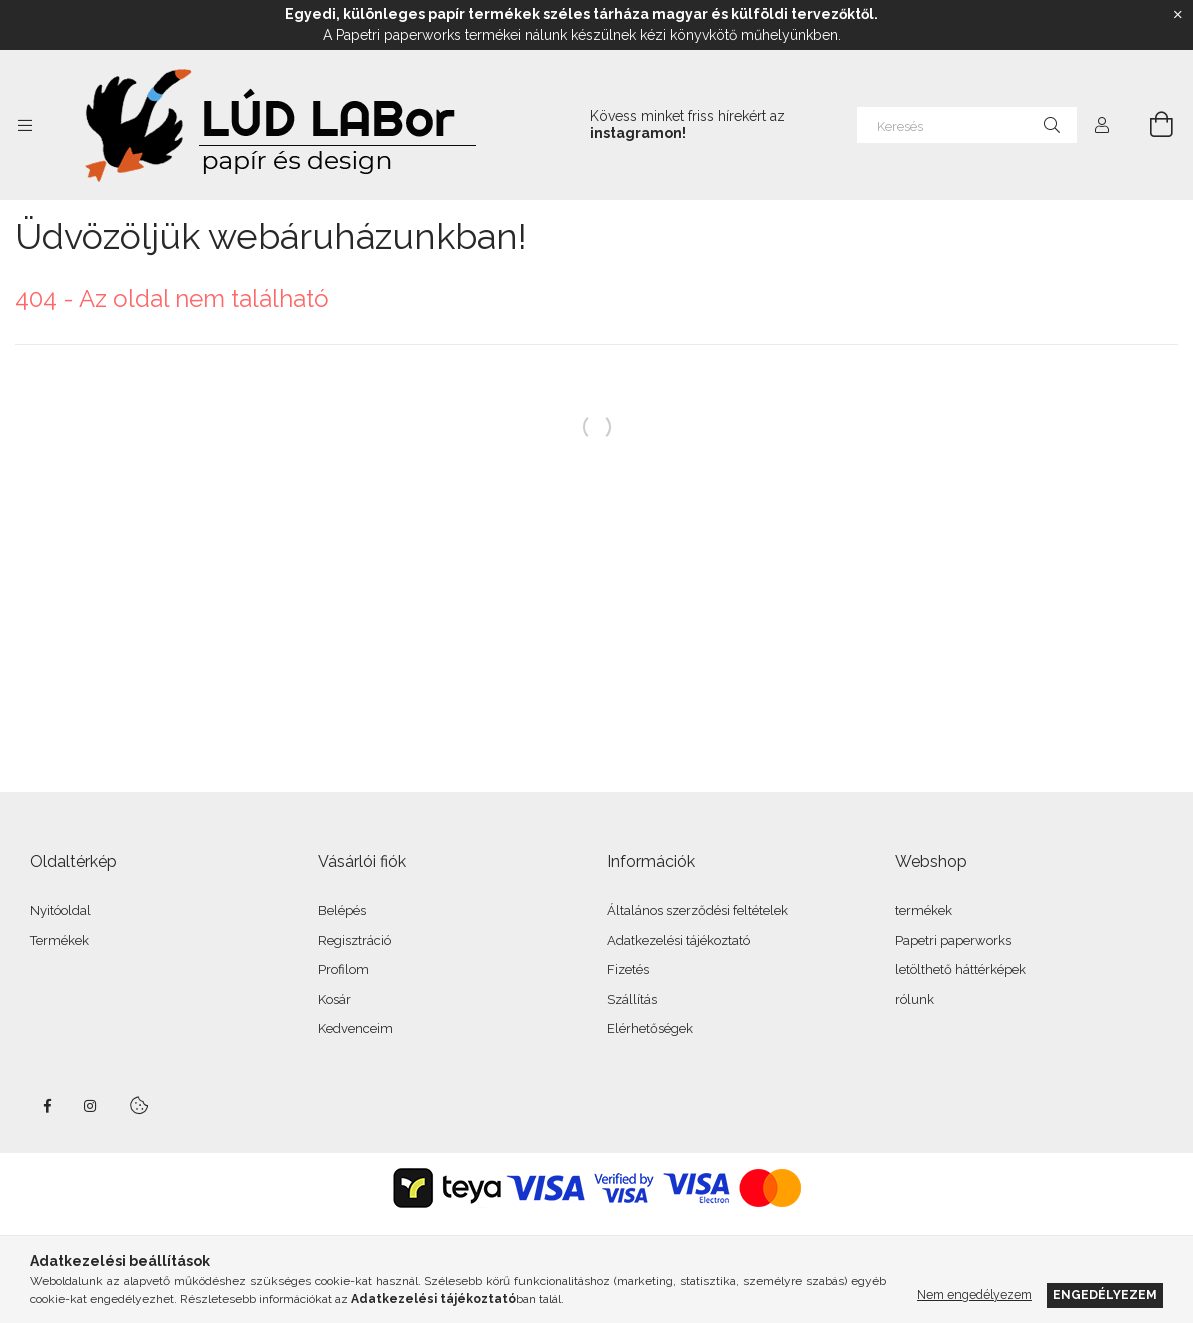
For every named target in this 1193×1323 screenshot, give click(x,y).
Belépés (342, 910)
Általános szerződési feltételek (697, 910)
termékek (923, 910)
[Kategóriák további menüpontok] (25, 125)
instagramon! (638, 133)
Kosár (334, 999)
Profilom (343, 969)
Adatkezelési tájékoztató (678, 940)
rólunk (914, 999)
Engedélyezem (1105, 1294)
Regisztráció (354, 940)
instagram (91, 1106)
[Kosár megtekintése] (1150, 125)
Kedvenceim (355, 1028)
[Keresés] (967, 125)
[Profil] (1102, 125)
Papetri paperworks (953, 940)
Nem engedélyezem (974, 1294)
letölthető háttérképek (960, 969)
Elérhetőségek (650, 1028)
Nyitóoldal (60, 910)
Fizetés (628, 969)
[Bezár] (1178, 15)
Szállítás (632, 999)
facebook (47, 1106)
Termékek (59, 940)
